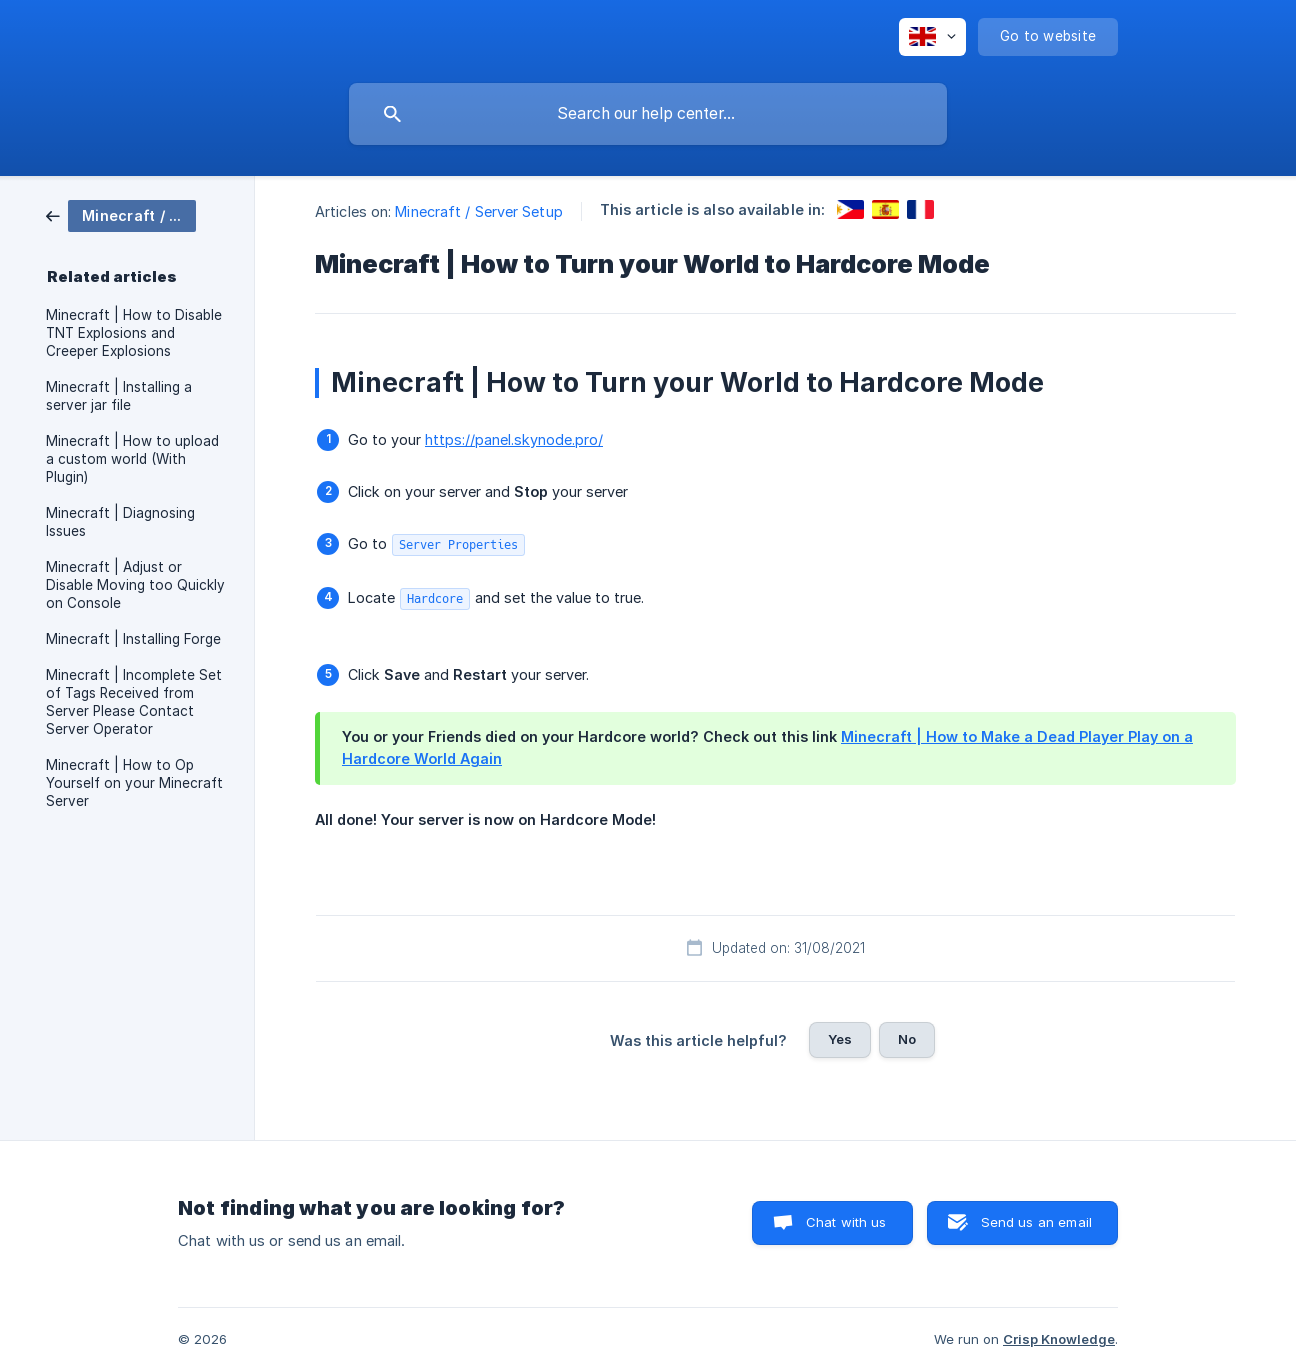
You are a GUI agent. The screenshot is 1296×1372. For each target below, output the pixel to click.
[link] (121, 214)
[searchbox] (648, 114)
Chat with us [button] (846, 1222)
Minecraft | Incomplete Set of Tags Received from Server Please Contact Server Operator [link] (134, 702)
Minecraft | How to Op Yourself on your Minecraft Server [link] (134, 783)
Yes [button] (840, 1039)
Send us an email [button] (1036, 1222)
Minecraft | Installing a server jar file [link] (119, 396)
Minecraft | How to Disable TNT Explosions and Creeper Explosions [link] (134, 333)
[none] (932, 37)
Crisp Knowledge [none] (1059, 1339)
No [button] (907, 1039)
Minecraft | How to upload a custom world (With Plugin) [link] (132, 459)
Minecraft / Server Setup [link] (478, 211)
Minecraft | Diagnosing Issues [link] (120, 522)
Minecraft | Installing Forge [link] (133, 639)
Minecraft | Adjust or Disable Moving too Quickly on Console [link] (135, 585)
